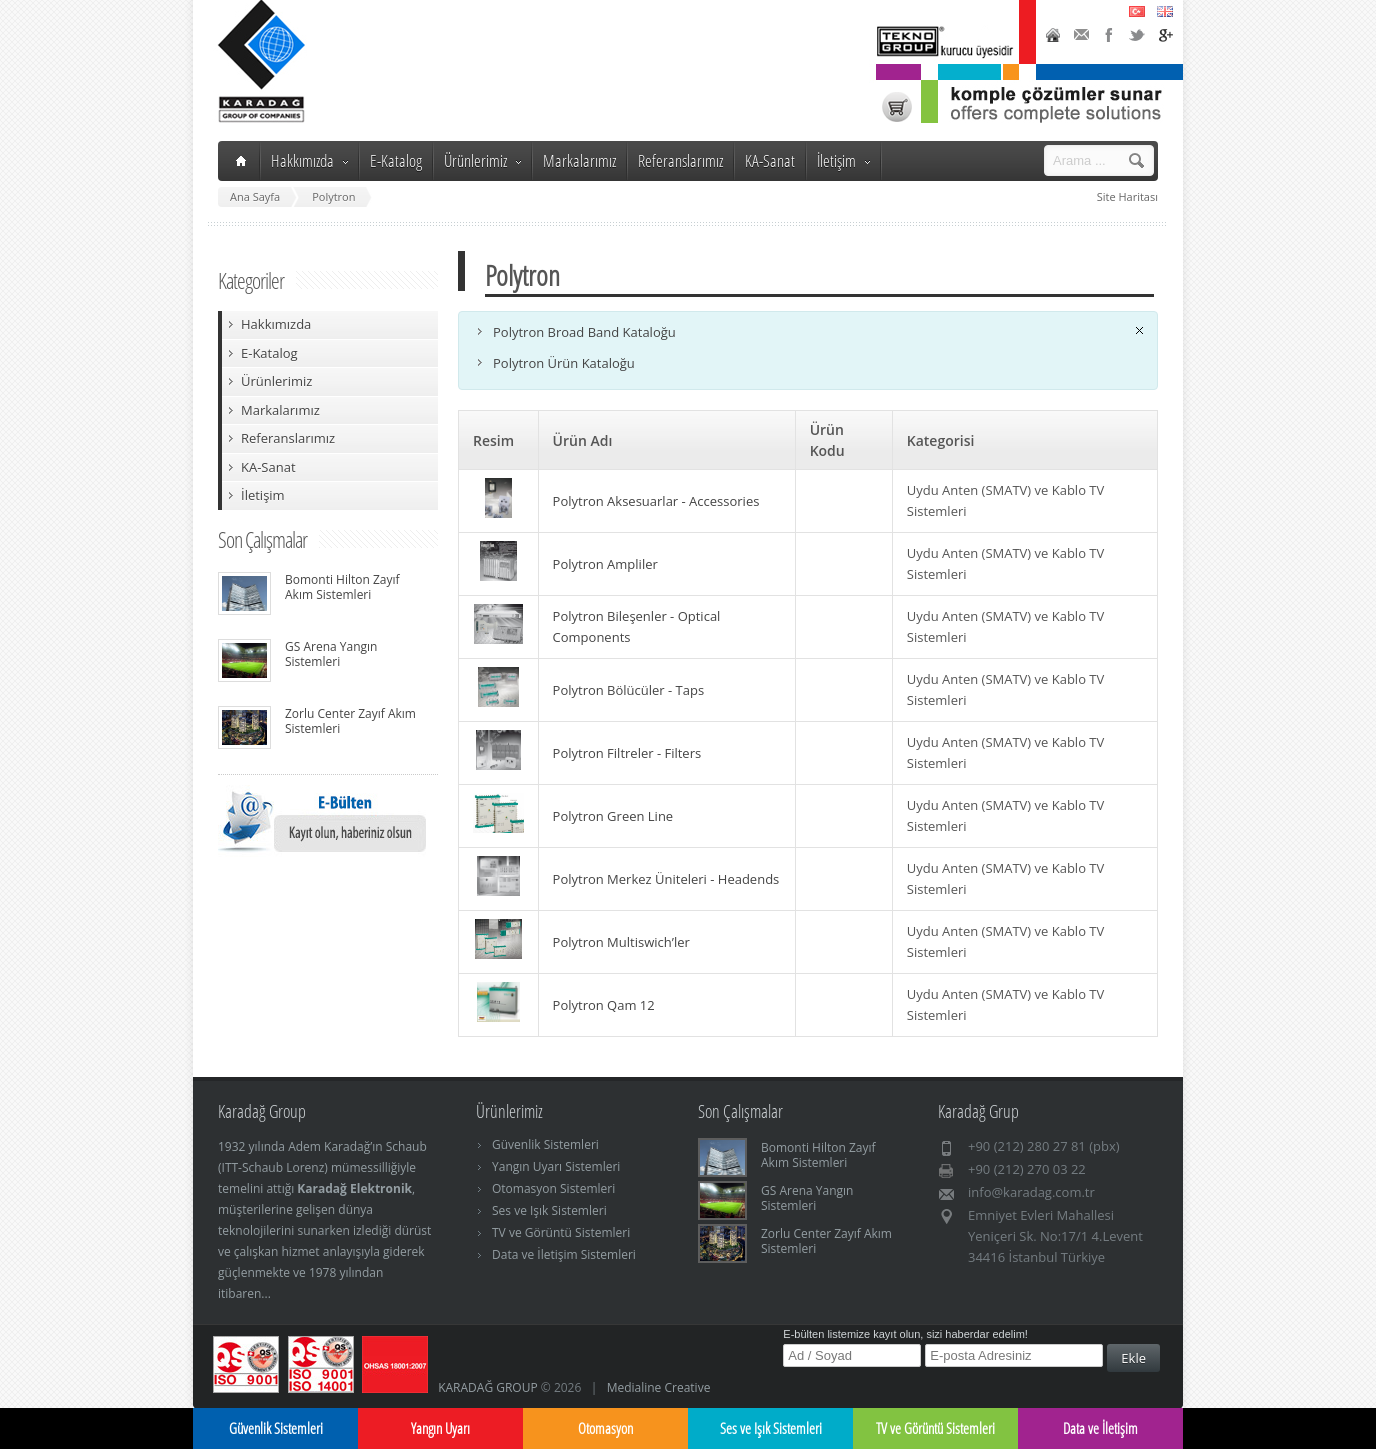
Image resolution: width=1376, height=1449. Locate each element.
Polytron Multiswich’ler (621, 942)
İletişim (843, 160)
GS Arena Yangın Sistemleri (331, 654)
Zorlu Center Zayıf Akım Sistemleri (350, 721)
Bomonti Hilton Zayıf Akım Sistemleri (342, 587)
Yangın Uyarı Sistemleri (556, 1166)
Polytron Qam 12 (604, 1005)
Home (1053, 35)
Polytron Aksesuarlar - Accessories (656, 501)
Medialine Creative (659, 1387)
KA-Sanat (770, 160)
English (1165, 11)
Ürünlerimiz (482, 160)
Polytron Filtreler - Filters (627, 753)
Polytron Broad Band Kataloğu (584, 332)
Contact (1081, 35)
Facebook (1109, 35)
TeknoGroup (947, 42)
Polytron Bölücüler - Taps (629, 690)
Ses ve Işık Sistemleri (549, 1210)
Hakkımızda (309, 160)
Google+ (1165, 35)
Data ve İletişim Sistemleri (564, 1254)
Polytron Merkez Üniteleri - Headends (666, 879)
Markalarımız (579, 160)
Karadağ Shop (897, 107)
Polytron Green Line (613, 816)
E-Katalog (396, 160)
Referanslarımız (680, 160)
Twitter (1137, 35)
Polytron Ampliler (605, 564)
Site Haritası (1127, 196)
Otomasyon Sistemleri (553, 1188)
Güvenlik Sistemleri (545, 1144)
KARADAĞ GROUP (488, 1387)
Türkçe (1137, 11)
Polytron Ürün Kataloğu (564, 363)
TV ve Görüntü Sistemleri (561, 1232)
